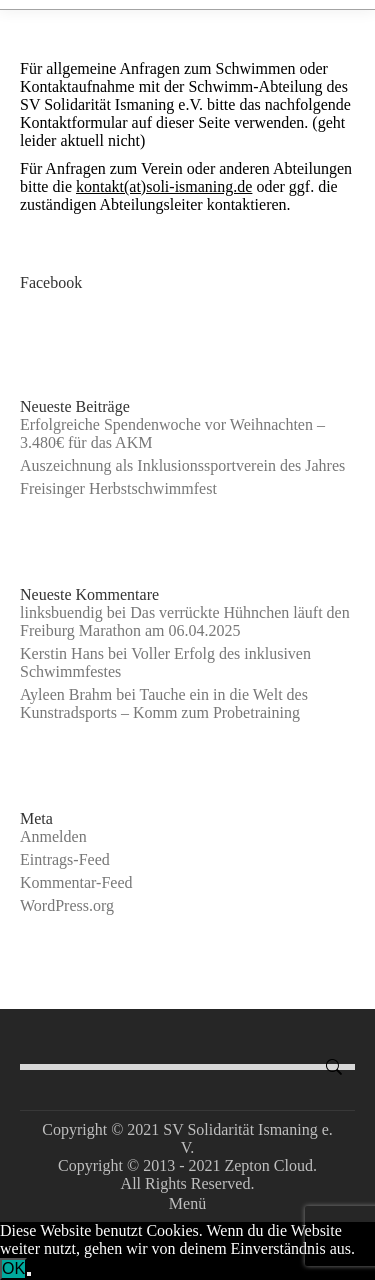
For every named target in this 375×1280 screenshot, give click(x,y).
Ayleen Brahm (66, 694)
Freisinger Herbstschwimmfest (118, 488)
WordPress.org (67, 905)
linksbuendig (61, 612)
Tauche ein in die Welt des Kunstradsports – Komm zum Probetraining (164, 703)
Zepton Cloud (268, 1165)
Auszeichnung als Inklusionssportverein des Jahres (182, 465)
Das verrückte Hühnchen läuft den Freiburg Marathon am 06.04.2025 (185, 621)
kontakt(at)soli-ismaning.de (164, 186)
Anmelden (53, 836)
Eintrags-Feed (65, 859)
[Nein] (29, 1274)
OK (13, 1268)
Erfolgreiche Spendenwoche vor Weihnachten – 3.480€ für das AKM (172, 433)
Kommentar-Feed (76, 882)
